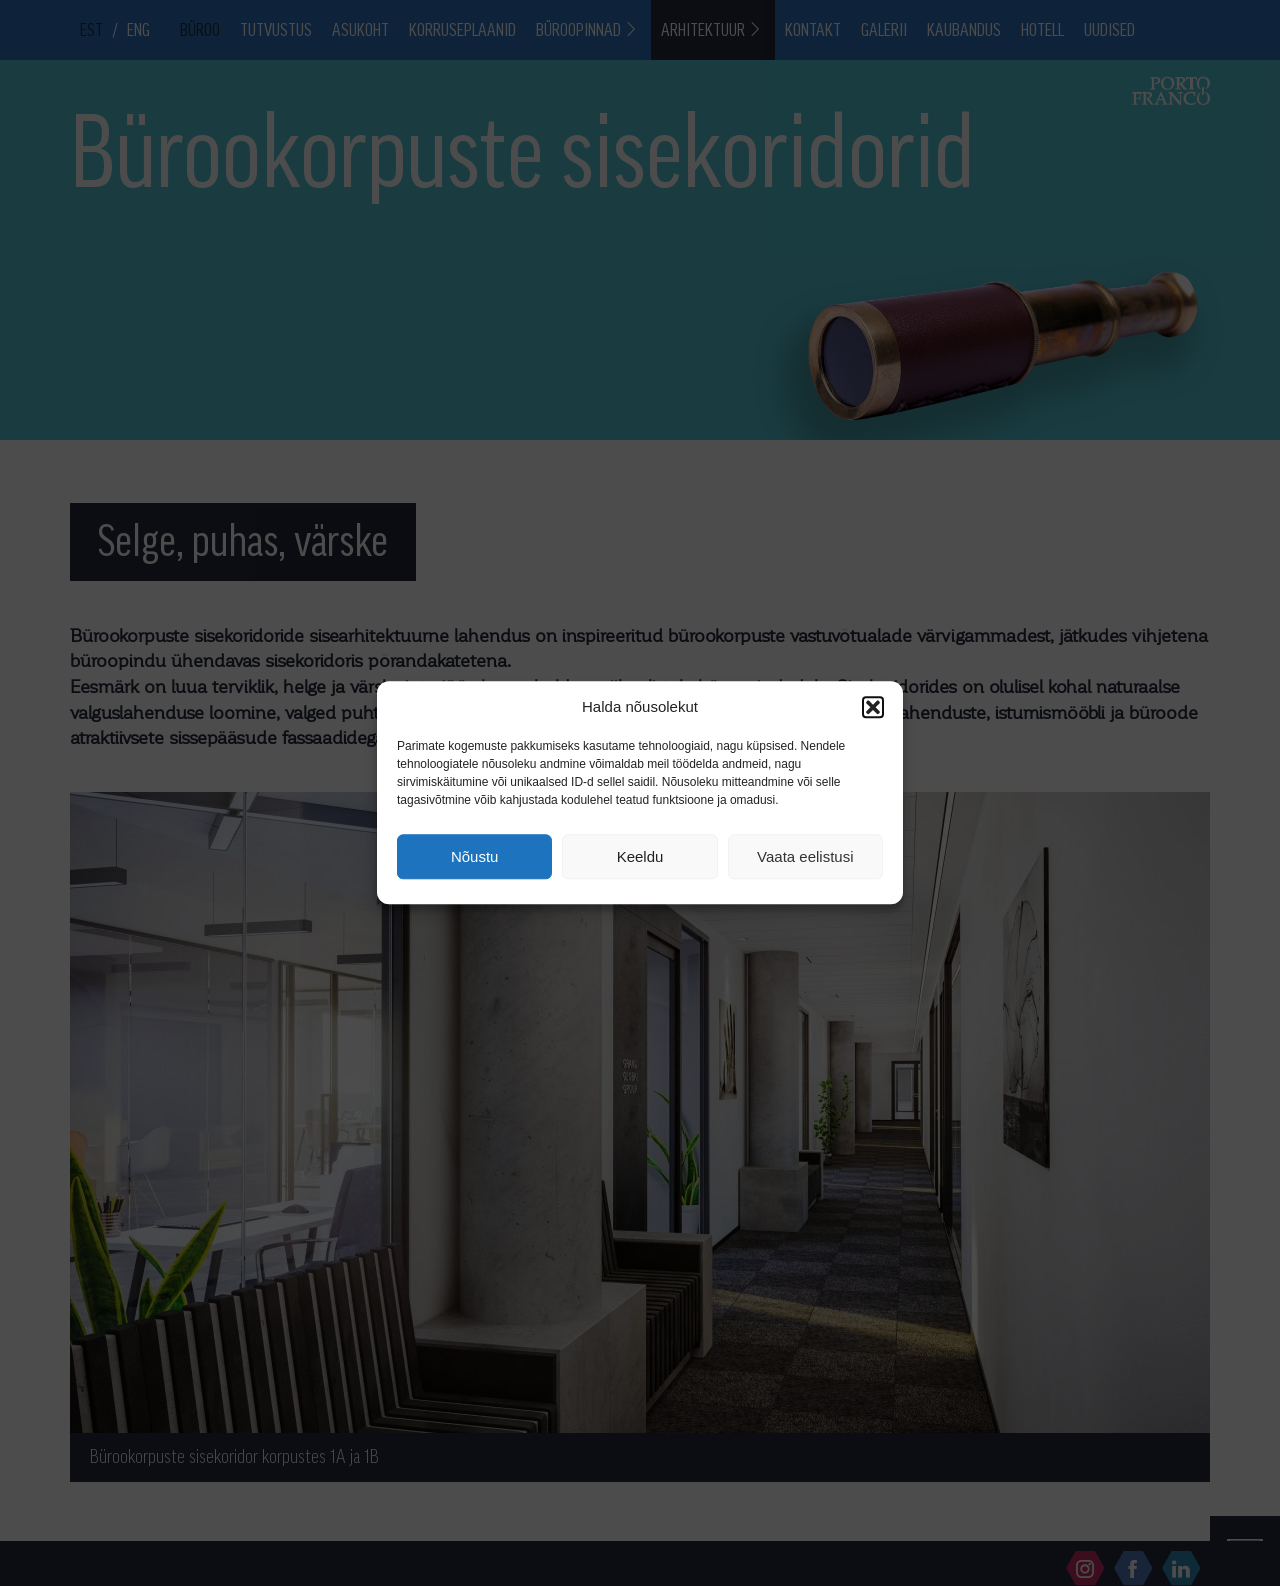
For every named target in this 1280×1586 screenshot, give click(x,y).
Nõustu (475, 856)
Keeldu (640, 856)
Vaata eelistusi (805, 856)
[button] (873, 707)
